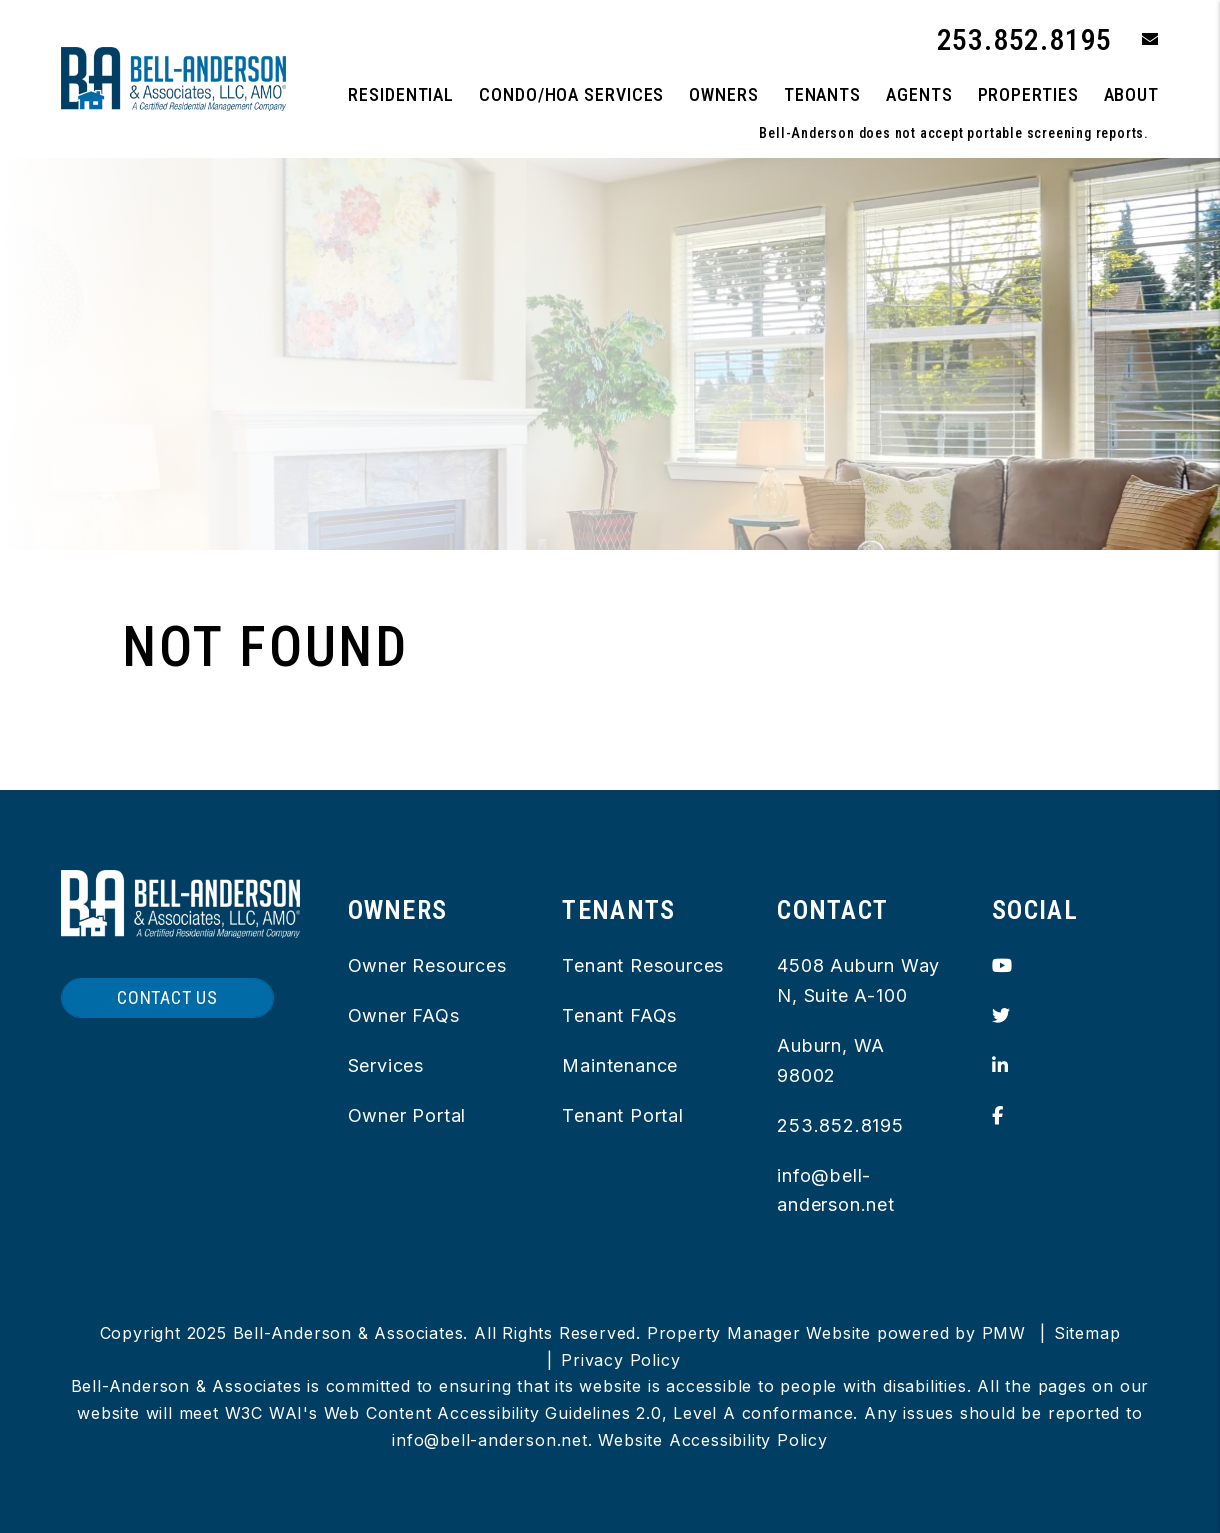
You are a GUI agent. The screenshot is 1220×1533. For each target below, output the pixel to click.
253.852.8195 (1025, 39)
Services (386, 1065)
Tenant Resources (643, 965)
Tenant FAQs (619, 1015)
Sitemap (1087, 1333)
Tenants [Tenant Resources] (822, 94)
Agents (919, 94)
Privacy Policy (620, 1360)
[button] (1135, 40)
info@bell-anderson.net (490, 1440)
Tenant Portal (622, 1115)
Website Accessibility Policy (712, 1440)
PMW (1004, 1333)
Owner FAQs (404, 1015)
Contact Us (167, 997)
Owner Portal (407, 1115)
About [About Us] (1132, 94)
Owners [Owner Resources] (723, 94)
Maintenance (620, 1065)
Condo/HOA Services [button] (571, 94)
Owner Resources (427, 965)
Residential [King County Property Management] (401, 94)
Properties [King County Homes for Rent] (1028, 94)
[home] (173, 77)
